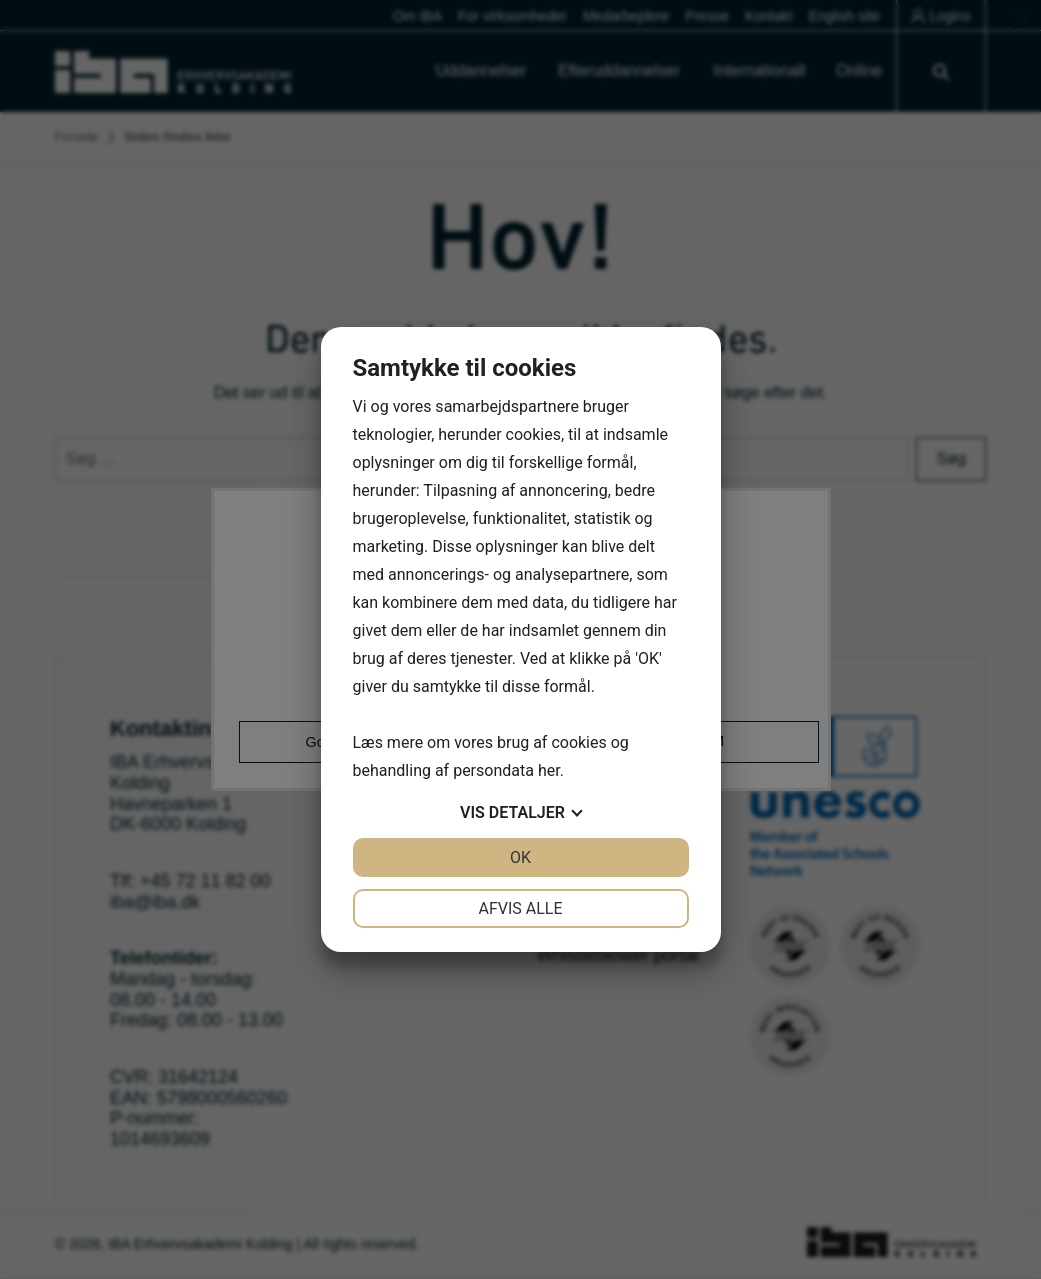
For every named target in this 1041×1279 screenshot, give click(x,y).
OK (520, 857)
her (549, 770)
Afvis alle (520, 908)
